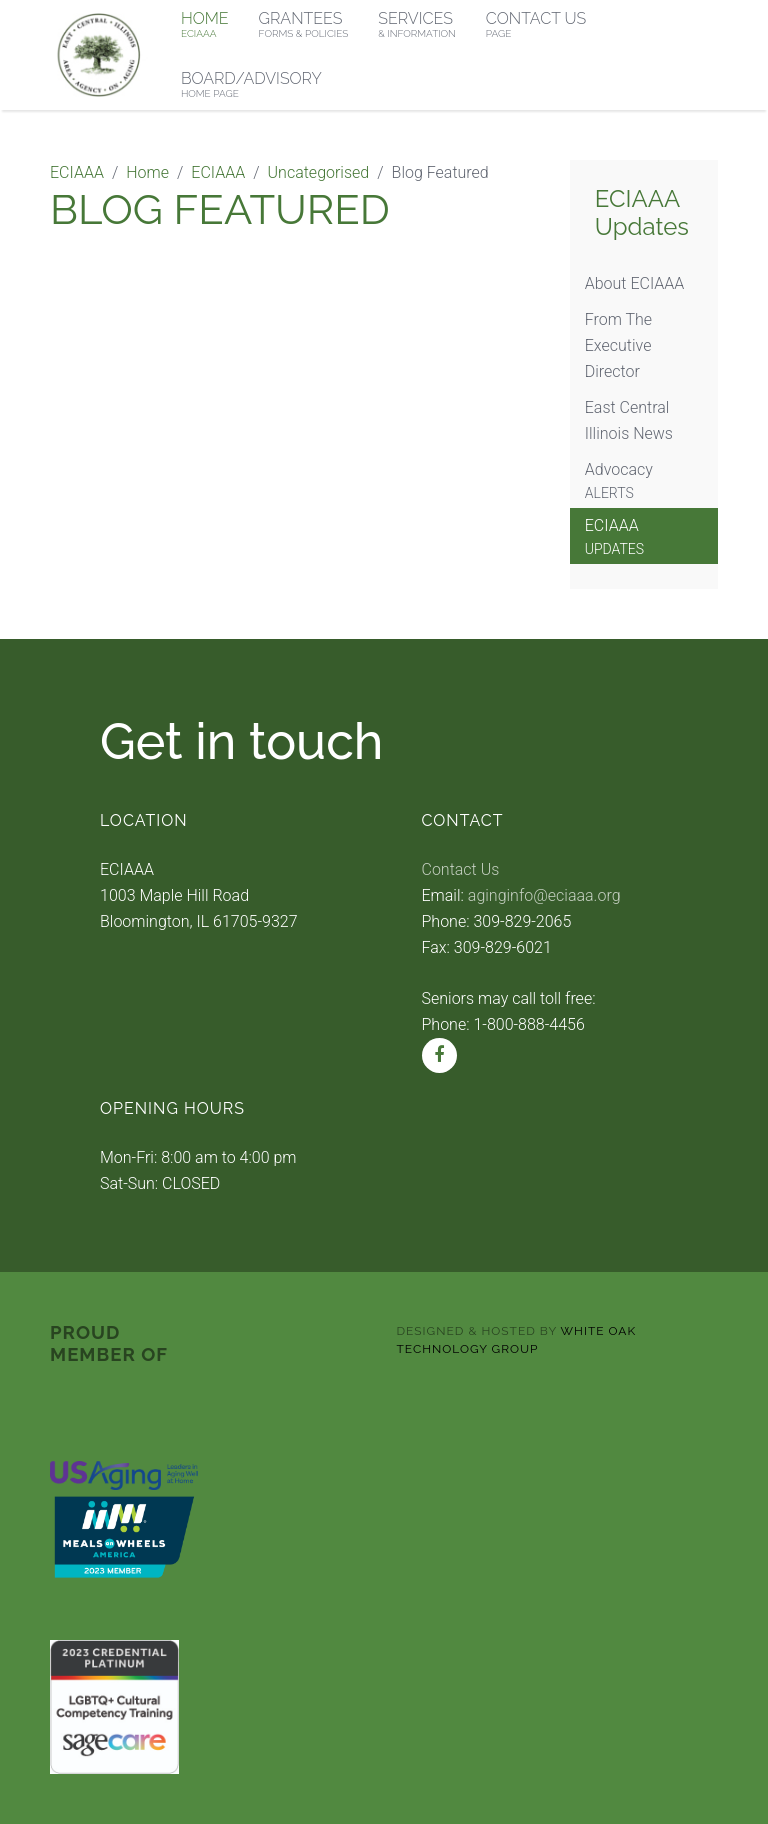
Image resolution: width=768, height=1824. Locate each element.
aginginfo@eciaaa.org (544, 895)
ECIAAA (77, 172)
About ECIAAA (635, 283)
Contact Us (461, 869)
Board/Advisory (251, 84)
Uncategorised (319, 172)
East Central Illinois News (629, 420)
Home (147, 172)
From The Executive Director (618, 345)
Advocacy (644, 481)
